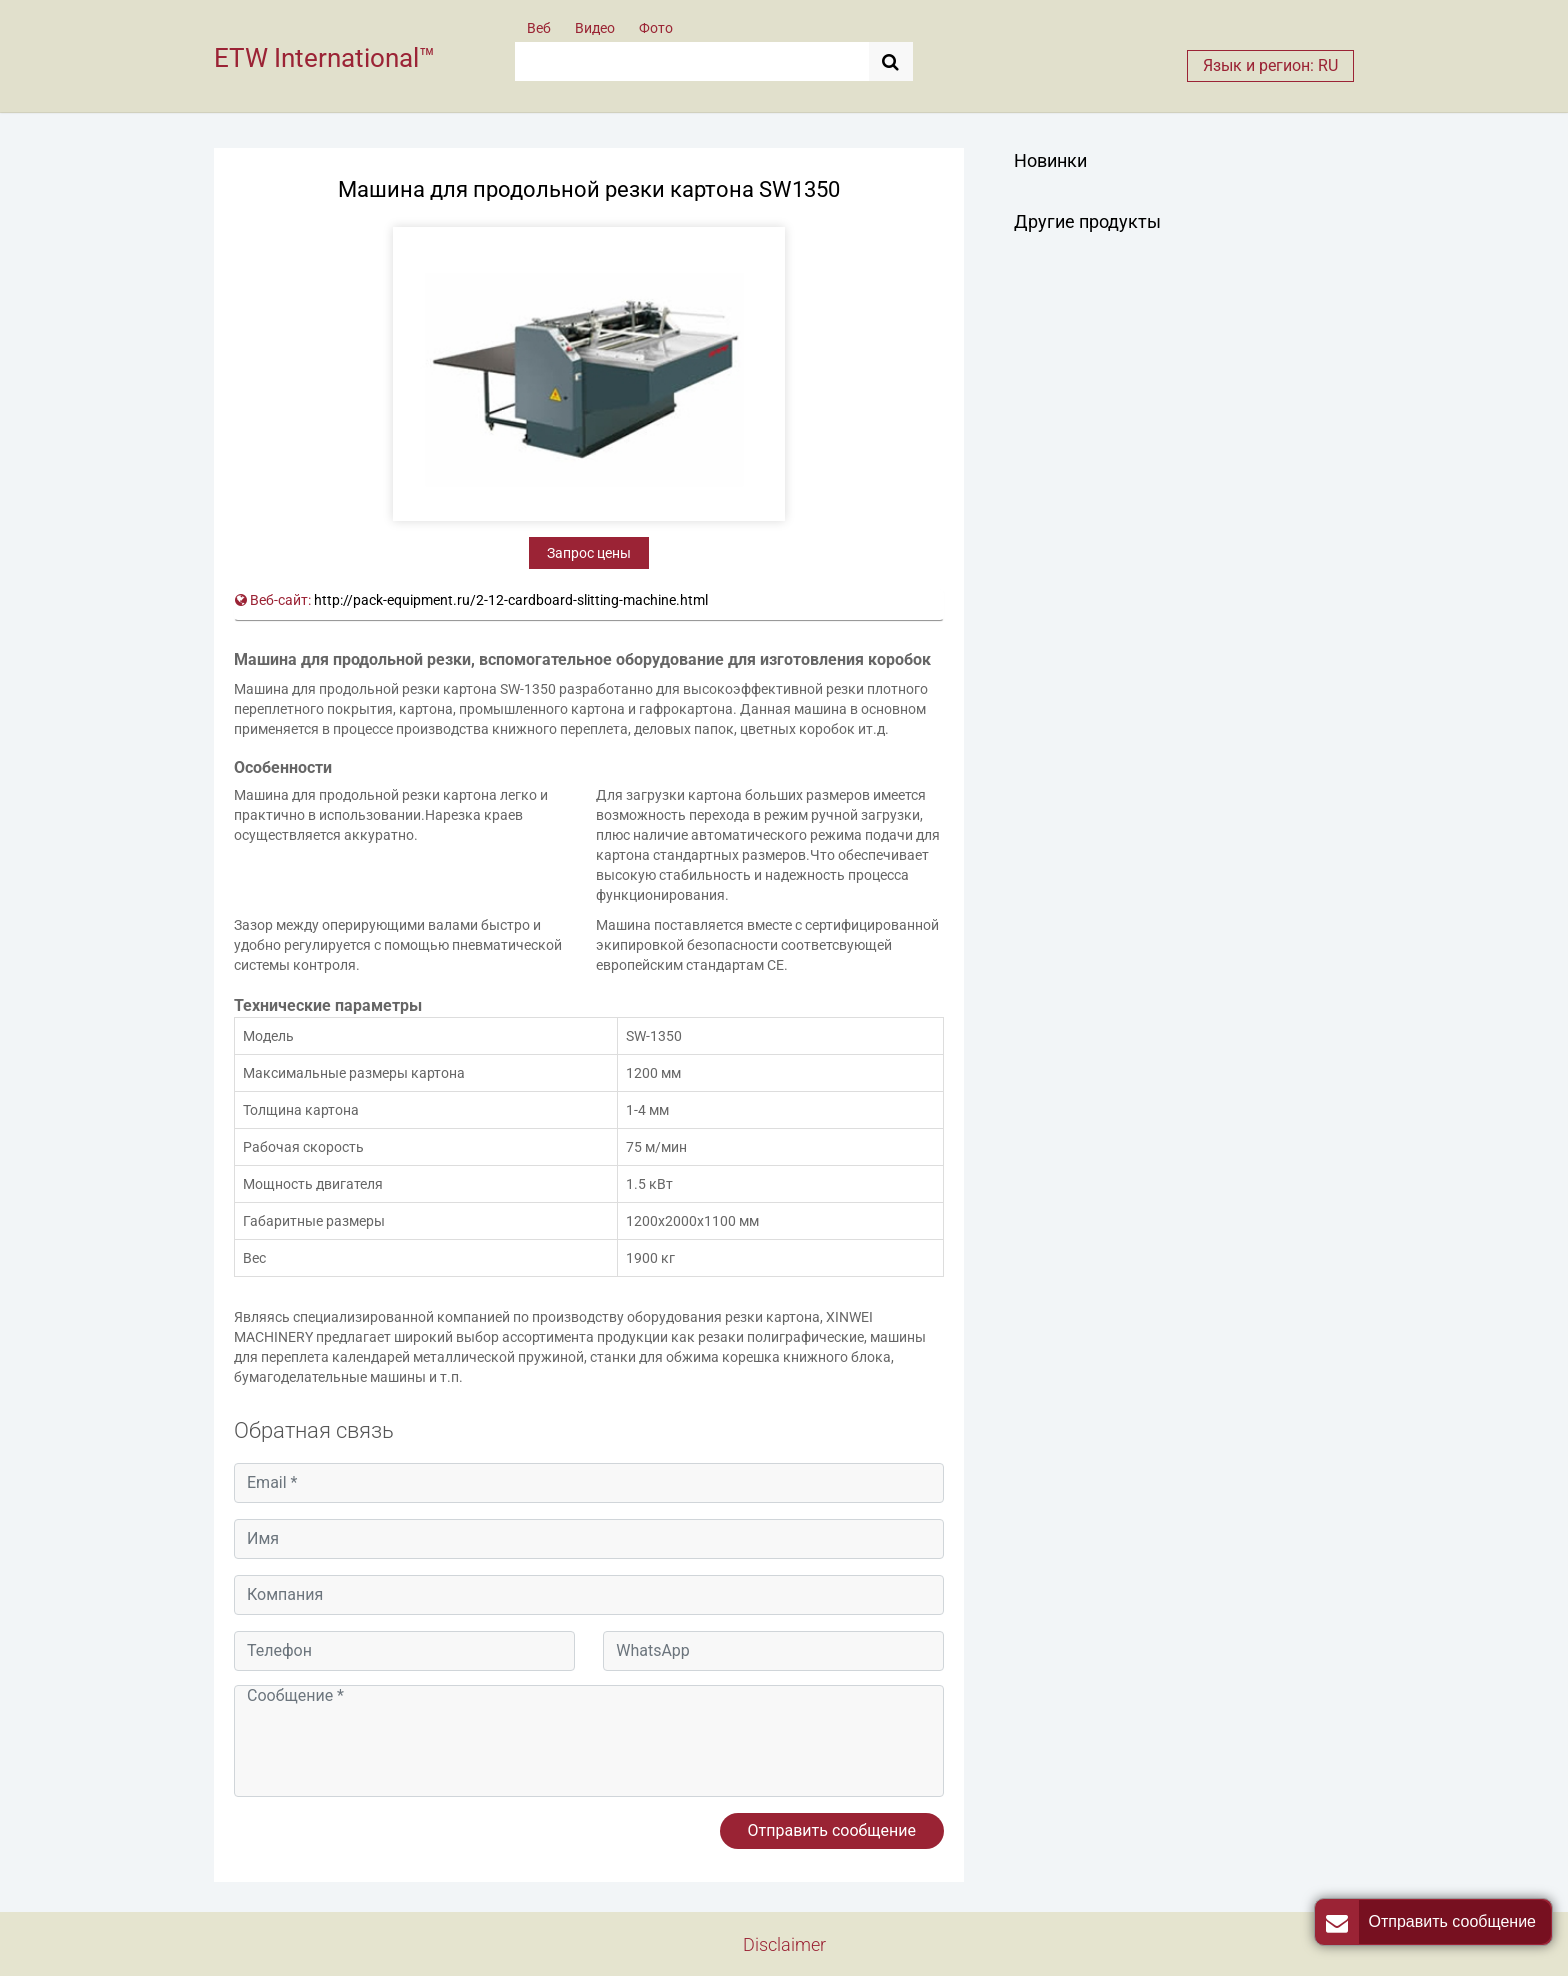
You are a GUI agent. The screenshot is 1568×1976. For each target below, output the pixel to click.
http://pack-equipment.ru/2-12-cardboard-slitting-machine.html (511, 600)
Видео (595, 28)
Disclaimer (784, 1944)
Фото (656, 28)
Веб (539, 28)
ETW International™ (324, 58)
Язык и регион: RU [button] (1270, 65)
